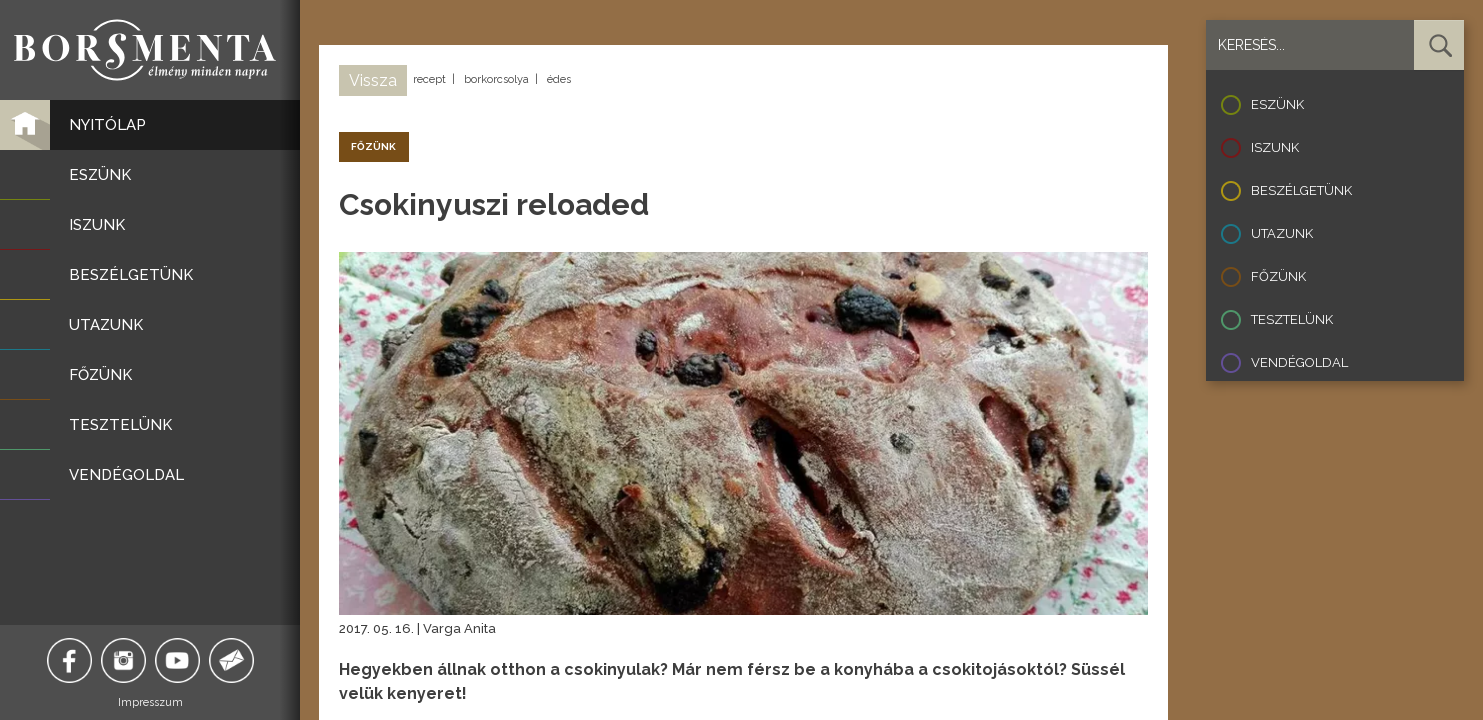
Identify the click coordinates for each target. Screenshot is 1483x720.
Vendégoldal (1299, 362)
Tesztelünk (1292, 319)
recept (429, 79)
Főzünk (1278, 276)
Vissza (373, 80)
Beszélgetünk (1301, 190)
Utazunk (1282, 233)
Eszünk (1277, 104)
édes (559, 79)
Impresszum (150, 702)
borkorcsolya (496, 79)
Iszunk (1275, 147)
